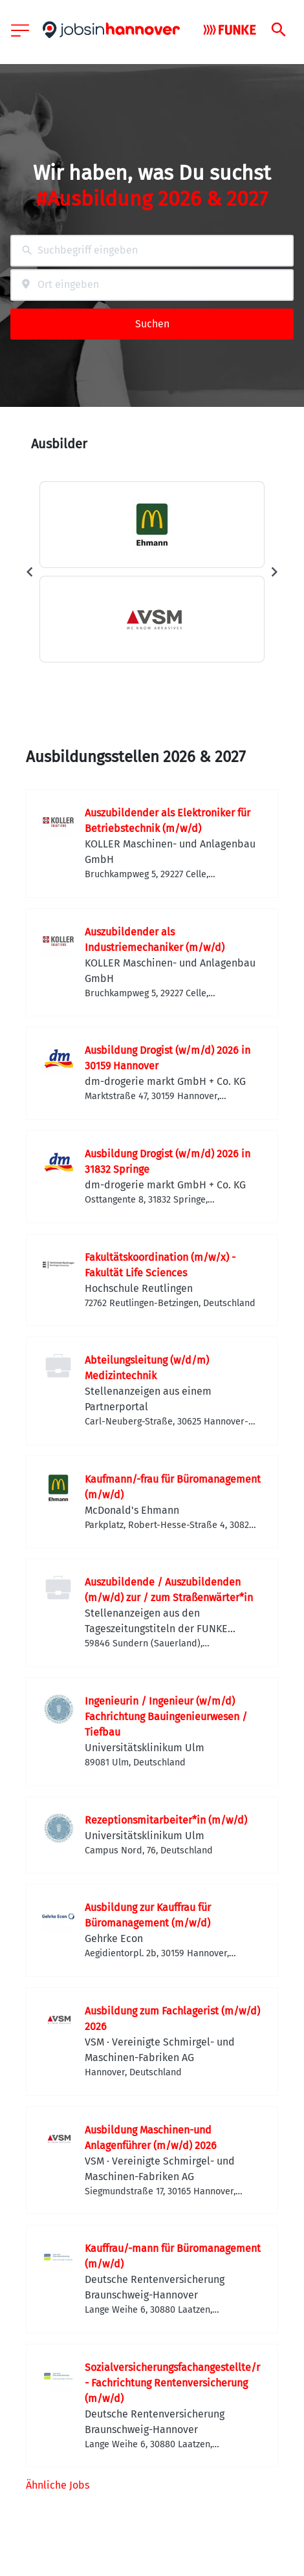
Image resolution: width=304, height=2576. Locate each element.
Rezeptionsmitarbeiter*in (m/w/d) (166, 1820)
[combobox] (152, 251)
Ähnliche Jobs (57, 2485)
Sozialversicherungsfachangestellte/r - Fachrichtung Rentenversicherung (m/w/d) (172, 2383)
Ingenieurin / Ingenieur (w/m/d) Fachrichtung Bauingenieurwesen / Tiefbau (166, 1716)
